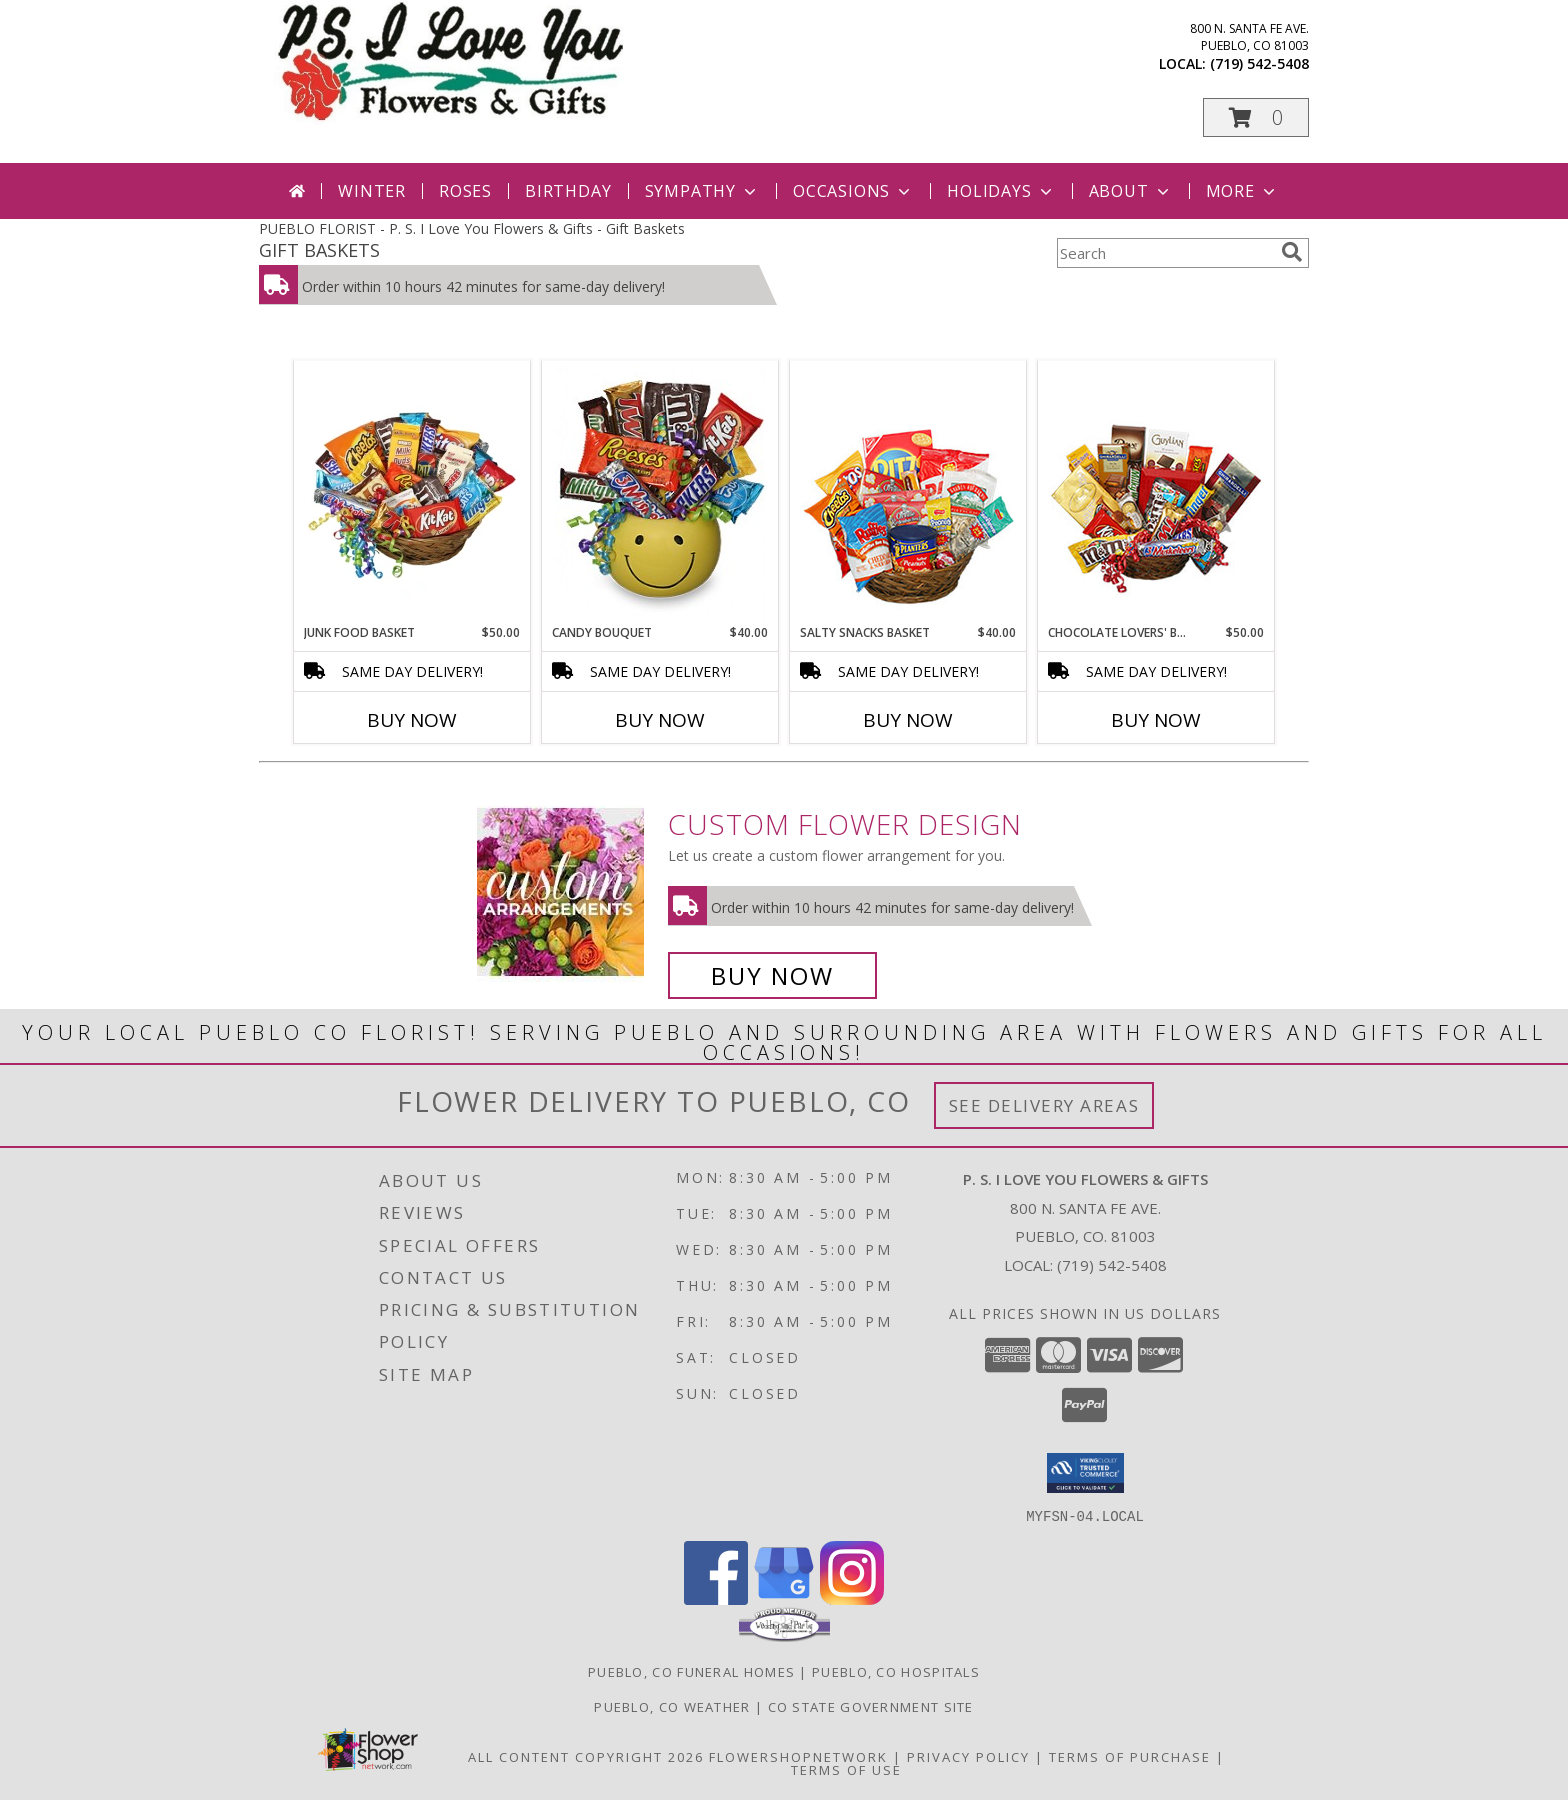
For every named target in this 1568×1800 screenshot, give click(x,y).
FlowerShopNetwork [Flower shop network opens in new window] (798, 1756)
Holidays (1001, 191)
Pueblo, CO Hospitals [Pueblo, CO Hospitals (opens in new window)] (896, 1671)
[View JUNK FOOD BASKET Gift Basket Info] (412, 493)
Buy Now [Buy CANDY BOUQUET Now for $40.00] (660, 720)
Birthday (568, 191)
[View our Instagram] (852, 1598)
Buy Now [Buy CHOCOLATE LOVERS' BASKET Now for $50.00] (1156, 720)
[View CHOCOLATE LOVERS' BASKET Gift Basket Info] (1156, 493)
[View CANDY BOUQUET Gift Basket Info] (660, 493)
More (1242, 191)
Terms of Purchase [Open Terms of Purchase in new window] (1130, 1756)
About (1131, 191)
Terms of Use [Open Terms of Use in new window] (846, 1769)
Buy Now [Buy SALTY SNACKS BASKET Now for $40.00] (908, 720)
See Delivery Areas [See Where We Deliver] (1044, 1105)
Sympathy (702, 191)
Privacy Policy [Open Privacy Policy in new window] (968, 1756)
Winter (372, 191)
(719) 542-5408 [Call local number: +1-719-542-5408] (1259, 63)
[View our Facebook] (716, 1598)
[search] (1292, 252)
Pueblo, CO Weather (672, 1706)
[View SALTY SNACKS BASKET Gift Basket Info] (908, 493)
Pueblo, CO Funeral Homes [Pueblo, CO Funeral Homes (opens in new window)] (691, 1671)
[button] (1256, 117)
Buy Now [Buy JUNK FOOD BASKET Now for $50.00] (412, 720)
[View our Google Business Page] (784, 1598)
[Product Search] (1165, 253)
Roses (465, 191)
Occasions (853, 191)
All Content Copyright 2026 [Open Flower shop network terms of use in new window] (586, 1756)
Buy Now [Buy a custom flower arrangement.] (772, 975)
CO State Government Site (871, 1706)
